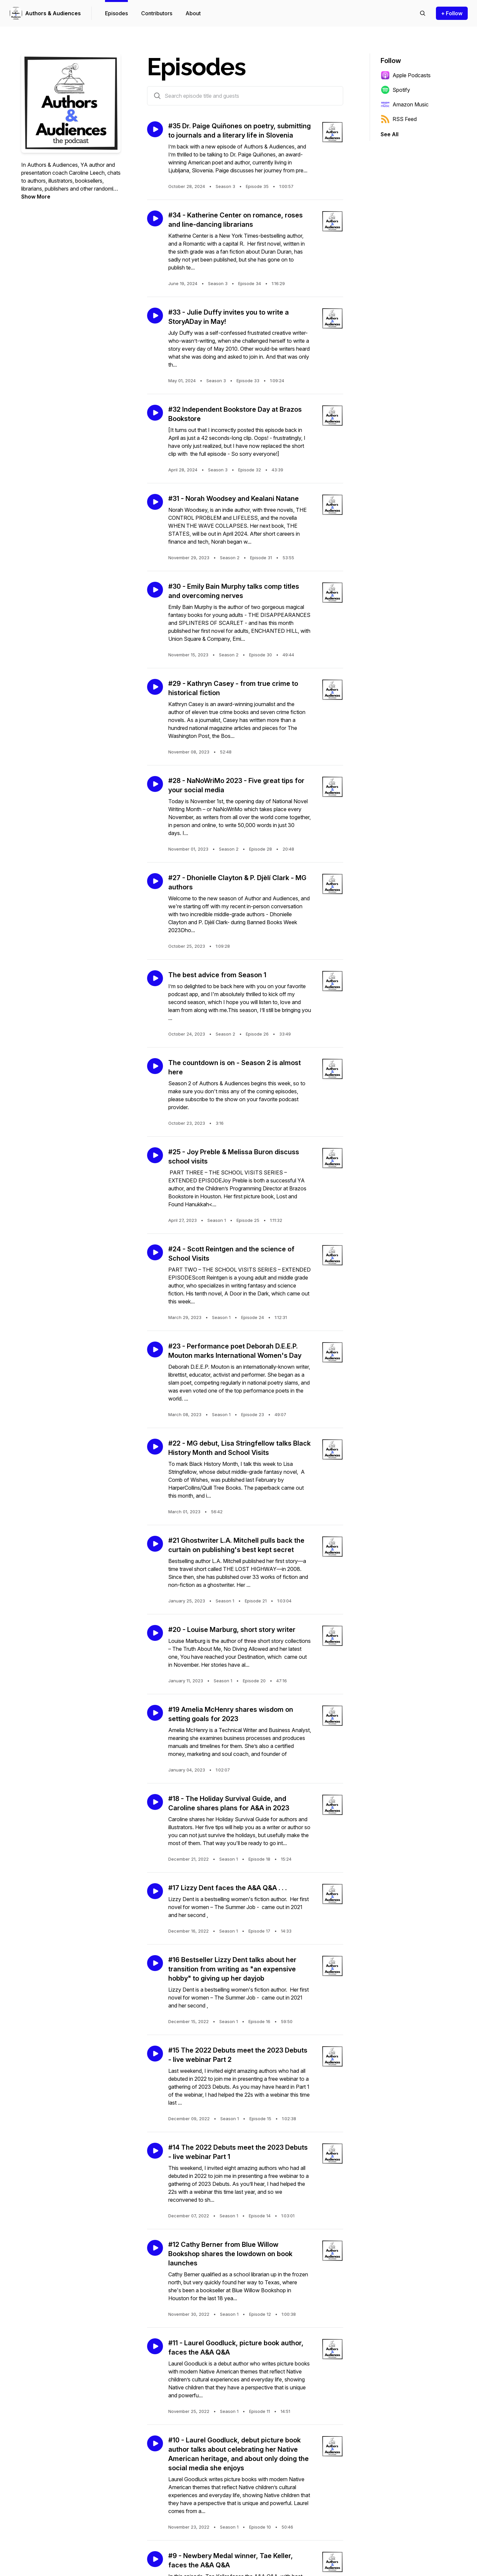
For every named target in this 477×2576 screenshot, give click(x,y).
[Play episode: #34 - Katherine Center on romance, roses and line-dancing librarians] (155, 218)
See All (389, 134)
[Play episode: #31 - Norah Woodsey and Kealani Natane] (155, 502)
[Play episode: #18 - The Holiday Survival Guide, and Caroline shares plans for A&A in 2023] (155, 1802)
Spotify (395, 89)
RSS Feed (399, 119)
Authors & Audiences (53, 13)
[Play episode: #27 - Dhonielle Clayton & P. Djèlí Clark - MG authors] (155, 881)
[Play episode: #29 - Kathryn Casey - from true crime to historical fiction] (155, 687)
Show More (35, 196)
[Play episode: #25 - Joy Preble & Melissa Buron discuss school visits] (155, 1155)
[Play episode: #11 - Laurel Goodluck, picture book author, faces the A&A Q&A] (155, 2346)
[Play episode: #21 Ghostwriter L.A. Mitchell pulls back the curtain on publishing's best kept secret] (155, 1544)
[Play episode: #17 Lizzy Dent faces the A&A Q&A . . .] (155, 1891)
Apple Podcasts (406, 75)
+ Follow (451, 13)
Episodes (116, 13)
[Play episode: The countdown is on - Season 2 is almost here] (155, 1066)
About (193, 13)
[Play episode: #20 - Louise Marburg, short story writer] (155, 1633)
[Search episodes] (422, 13)
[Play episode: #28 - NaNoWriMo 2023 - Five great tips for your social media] (155, 784)
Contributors (156, 13)
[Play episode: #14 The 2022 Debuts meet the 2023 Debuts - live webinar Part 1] (155, 2151)
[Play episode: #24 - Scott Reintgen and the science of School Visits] (155, 1252)
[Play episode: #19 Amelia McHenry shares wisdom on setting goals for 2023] (155, 1713)
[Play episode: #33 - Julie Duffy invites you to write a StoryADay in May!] (155, 316)
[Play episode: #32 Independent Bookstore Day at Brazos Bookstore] (155, 413)
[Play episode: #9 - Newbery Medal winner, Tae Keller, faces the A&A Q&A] (155, 2559)
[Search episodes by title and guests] (157, 96)
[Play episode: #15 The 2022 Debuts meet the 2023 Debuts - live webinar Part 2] (155, 2054)
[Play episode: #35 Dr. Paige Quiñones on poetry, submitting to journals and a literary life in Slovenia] (155, 129)
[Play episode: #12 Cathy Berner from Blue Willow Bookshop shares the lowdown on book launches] (155, 2248)
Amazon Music (405, 104)
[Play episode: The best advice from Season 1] (155, 978)
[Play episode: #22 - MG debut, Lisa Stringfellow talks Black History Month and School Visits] (155, 1447)
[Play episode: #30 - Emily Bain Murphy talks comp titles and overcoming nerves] (155, 590)
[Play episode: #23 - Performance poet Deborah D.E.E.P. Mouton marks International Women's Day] (155, 1349)
